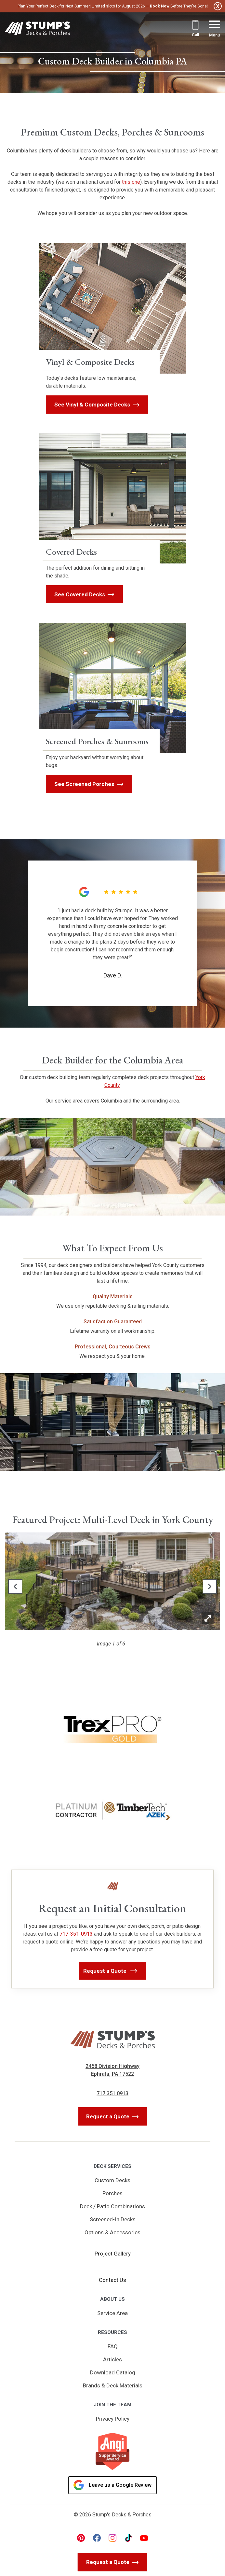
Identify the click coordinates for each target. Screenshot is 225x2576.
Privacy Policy (112, 2418)
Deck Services (112, 2166)
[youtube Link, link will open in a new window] (144, 2537)
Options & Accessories (112, 2232)
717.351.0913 (112, 2093)
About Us (112, 2299)
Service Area (112, 2313)
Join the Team (112, 2405)
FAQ (113, 2346)
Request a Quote (107, 2116)
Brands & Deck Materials (112, 2385)
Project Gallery (113, 2253)
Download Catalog (112, 2372)
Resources (112, 2332)
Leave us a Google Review (112, 2485)
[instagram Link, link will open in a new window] (112, 2537)
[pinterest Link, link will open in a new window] (81, 2537)
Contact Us (112, 2280)
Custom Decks (112, 2180)
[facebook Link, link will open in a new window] (97, 2537)
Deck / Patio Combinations (112, 2206)
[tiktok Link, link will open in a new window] (128, 2537)
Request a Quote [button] (106, 1971)
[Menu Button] (214, 29)
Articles (112, 2359)
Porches (112, 2193)
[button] (15, 1586)
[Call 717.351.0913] (195, 29)
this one (131, 182)
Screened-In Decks (113, 2219)
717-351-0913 (76, 1934)
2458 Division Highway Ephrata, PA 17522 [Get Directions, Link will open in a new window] (112, 2070)
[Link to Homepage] (37, 29)
